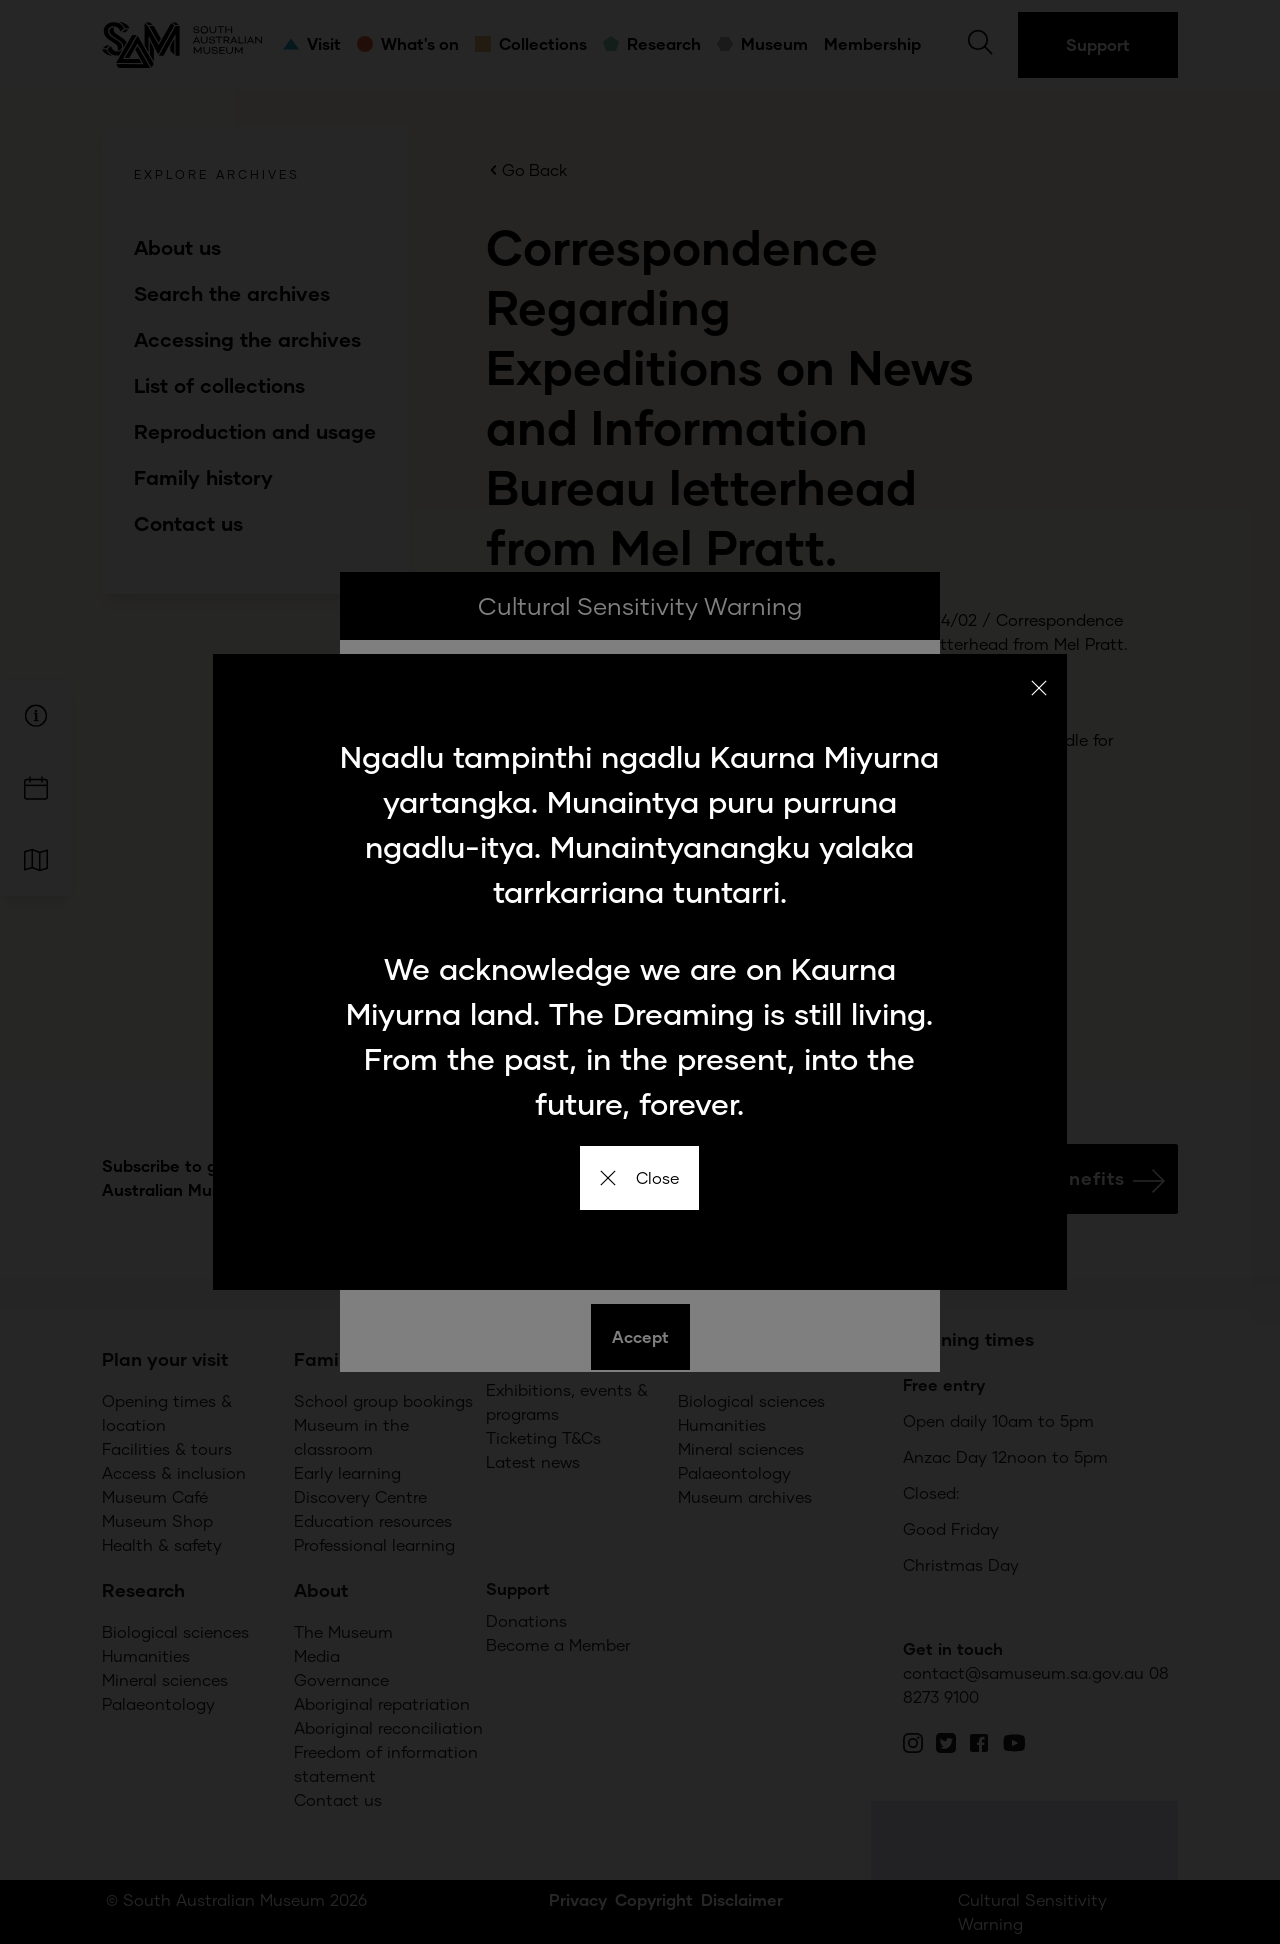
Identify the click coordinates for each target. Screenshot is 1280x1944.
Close (639, 1177)
